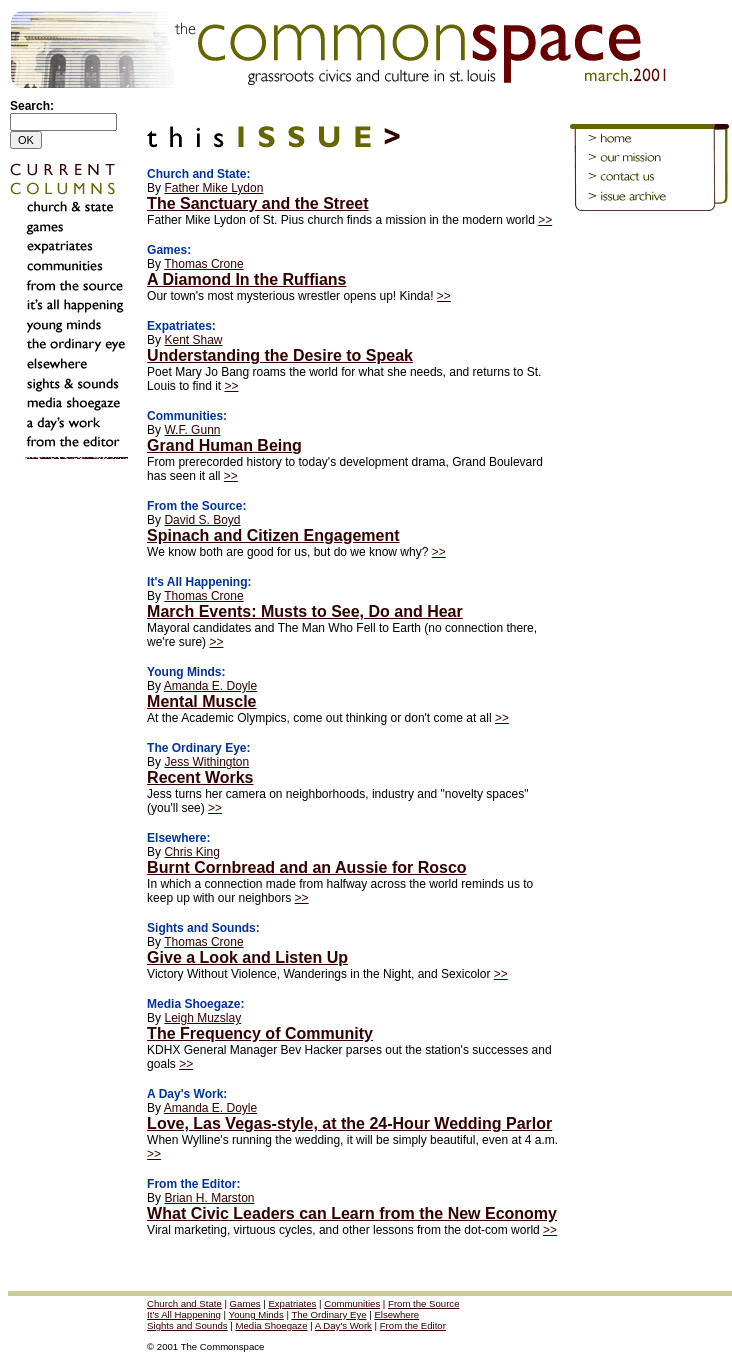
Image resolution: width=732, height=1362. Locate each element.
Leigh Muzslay (202, 1018)
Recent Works (200, 777)
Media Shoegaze (271, 1325)
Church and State (184, 1303)
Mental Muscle (201, 701)
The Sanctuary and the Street (257, 203)
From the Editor (413, 1325)
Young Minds (256, 1314)
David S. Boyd (202, 520)
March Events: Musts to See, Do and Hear (305, 611)
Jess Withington (206, 762)
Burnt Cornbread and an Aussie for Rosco (306, 867)
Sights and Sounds (187, 1325)
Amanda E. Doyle (210, 686)
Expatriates (292, 1303)
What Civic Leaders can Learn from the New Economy (352, 1213)
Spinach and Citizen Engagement (273, 535)
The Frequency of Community (260, 1033)
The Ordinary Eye (328, 1314)
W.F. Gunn (192, 430)
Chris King (191, 852)
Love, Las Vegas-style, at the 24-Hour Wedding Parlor (349, 1123)
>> (545, 220)
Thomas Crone (203, 264)
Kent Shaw (193, 340)
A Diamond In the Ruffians (246, 279)
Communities (352, 1303)
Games (245, 1303)
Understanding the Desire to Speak (280, 355)
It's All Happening (184, 1314)
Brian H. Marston (209, 1198)
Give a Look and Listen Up (247, 957)
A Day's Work (343, 1325)
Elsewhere (396, 1314)
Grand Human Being (224, 445)
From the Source (423, 1303)
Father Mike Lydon (213, 188)
